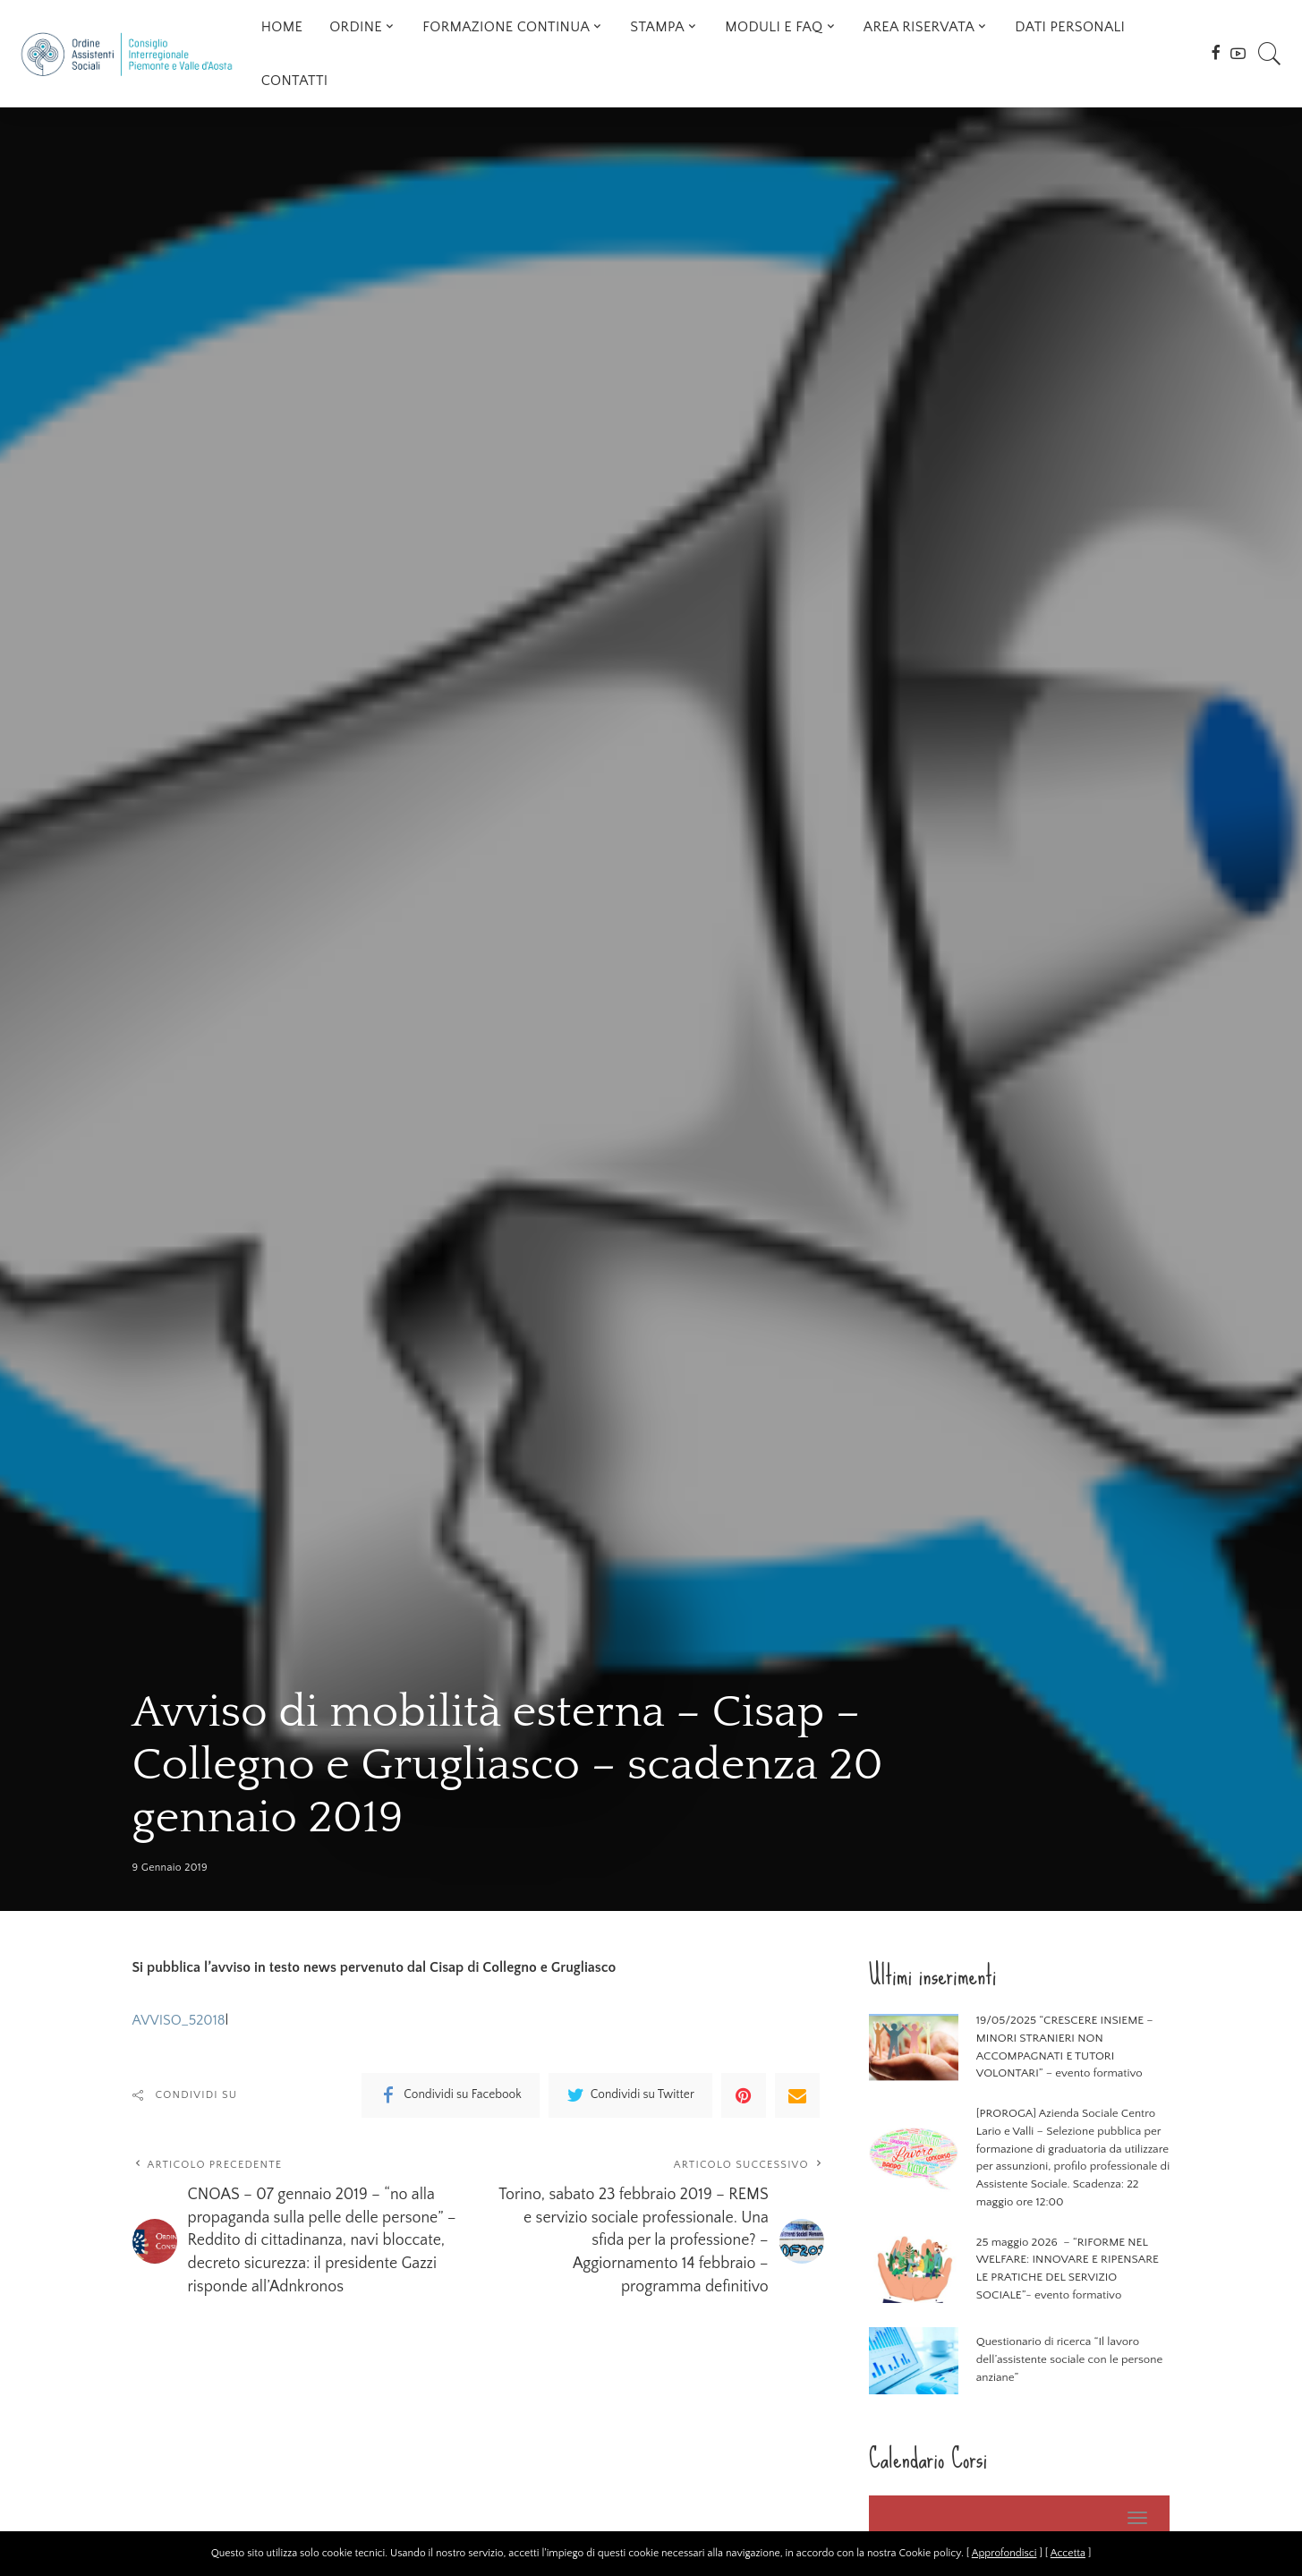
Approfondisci (1004, 2553)
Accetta (1068, 2553)
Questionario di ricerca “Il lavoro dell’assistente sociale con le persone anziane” (1068, 2356)
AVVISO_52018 (179, 2020)
